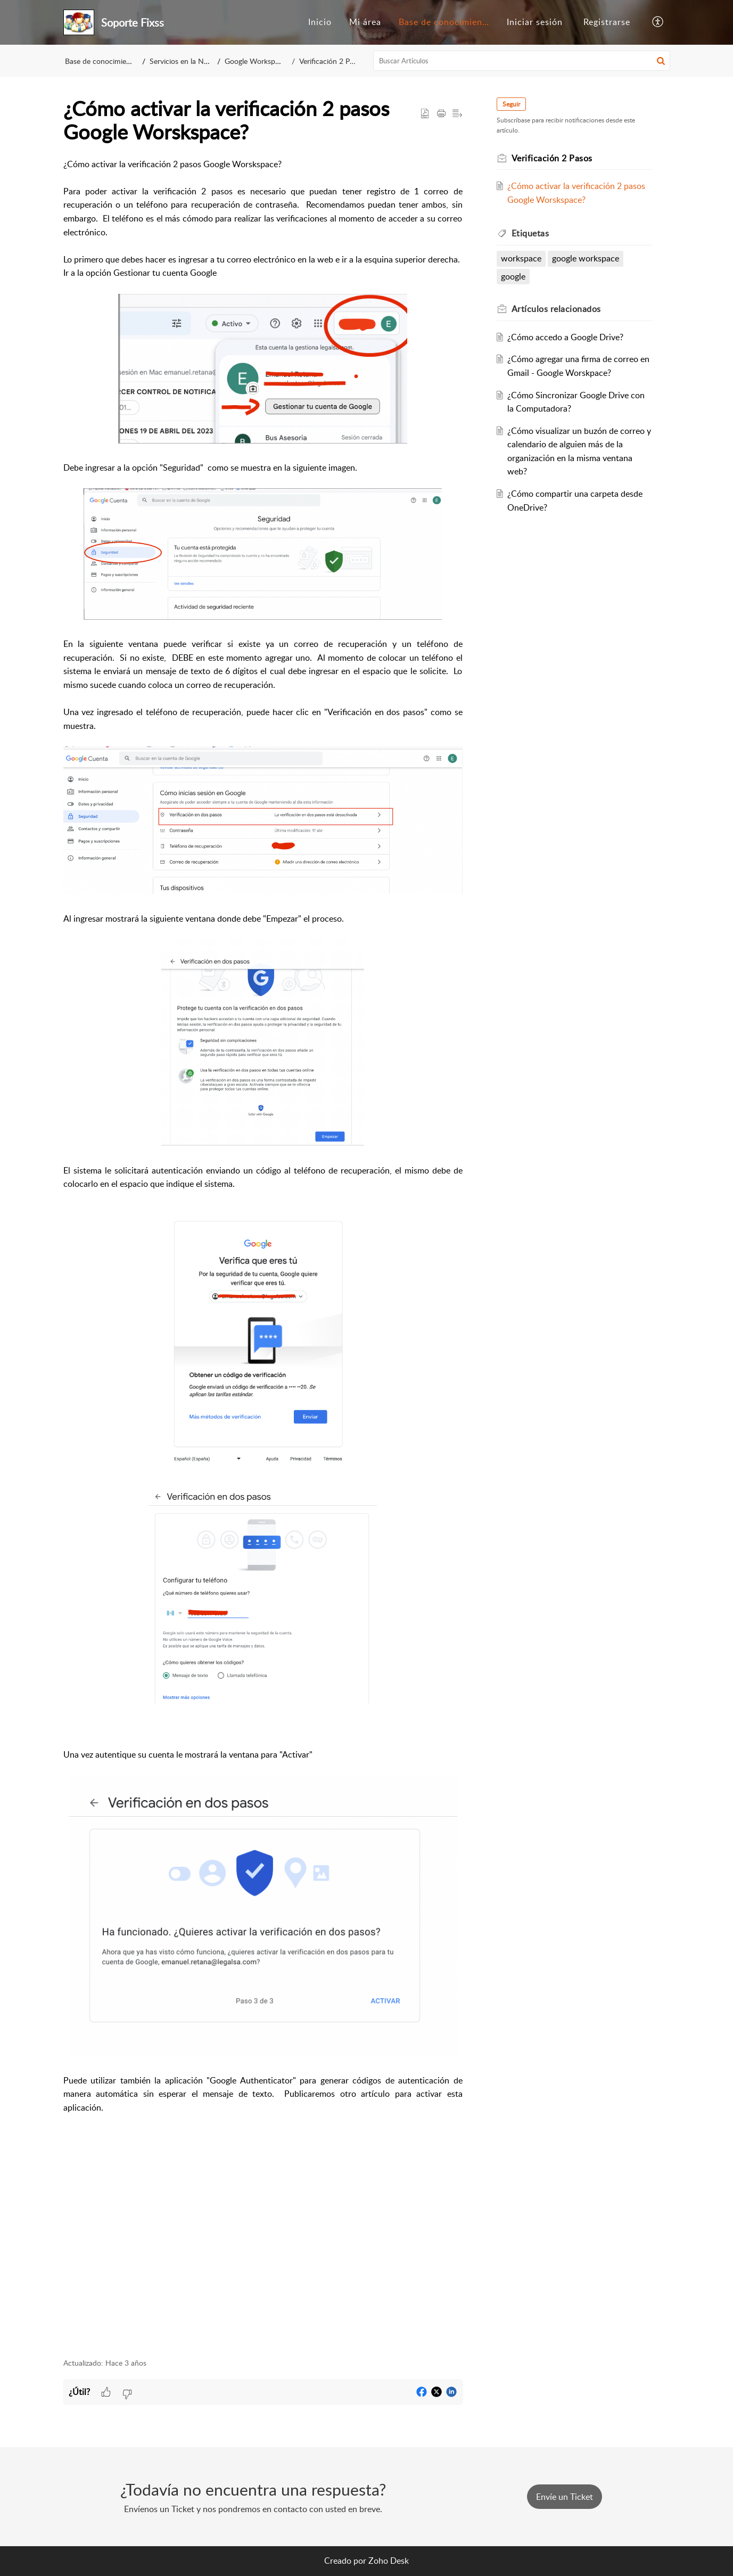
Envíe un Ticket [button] (564, 2497)
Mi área (365, 22)
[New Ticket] (564, 2497)
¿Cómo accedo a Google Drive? (565, 337)
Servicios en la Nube (183, 61)
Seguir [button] (511, 104)
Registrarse (606, 22)
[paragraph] (263, 1252)
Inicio (320, 22)
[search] (521, 61)
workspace (521, 258)
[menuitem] (319, 22)
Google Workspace (258, 61)
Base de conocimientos (447, 22)
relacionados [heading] (556, 309)
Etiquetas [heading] (530, 233)
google (513, 276)
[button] (658, 22)
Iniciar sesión (535, 22)
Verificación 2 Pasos (330, 61)
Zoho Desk (388, 2560)
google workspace (585, 258)
